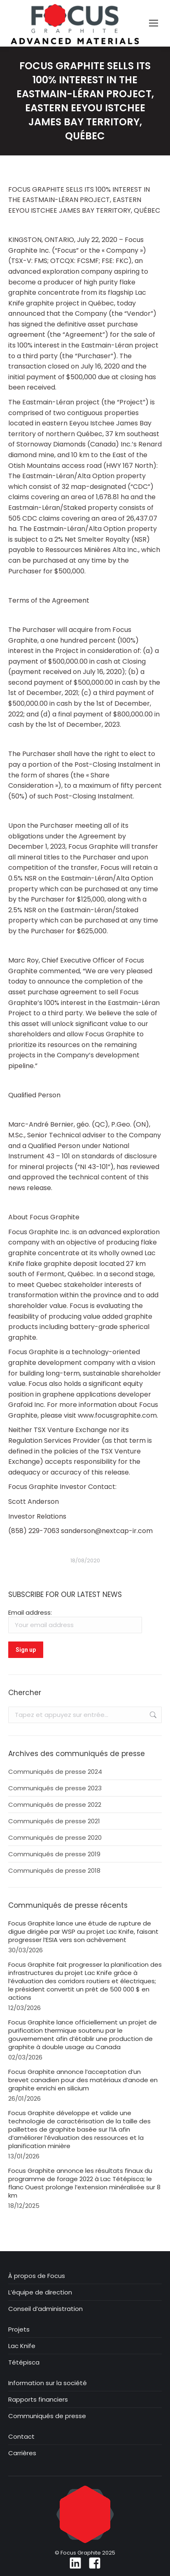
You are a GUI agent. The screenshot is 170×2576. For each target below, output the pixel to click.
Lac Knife (21, 2346)
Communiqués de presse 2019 (54, 1854)
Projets (19, 2329)
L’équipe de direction (40, 2292)
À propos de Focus (36, 2276)
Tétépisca (24, 2362)
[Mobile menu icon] (153, 23)
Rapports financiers (38, 2399)
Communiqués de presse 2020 (55, 1838)
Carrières (22, 2453)
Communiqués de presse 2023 (55, 1788)
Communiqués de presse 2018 (54, 1871)
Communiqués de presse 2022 (54, 1805)
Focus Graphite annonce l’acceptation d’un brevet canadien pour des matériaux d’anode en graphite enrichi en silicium (83, 2080)
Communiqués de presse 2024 (55, 1772)
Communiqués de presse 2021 (54, 1821)
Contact (21, 2437)
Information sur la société (47, 2383)
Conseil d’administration (45, 2309)
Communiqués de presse (47, 2416)
